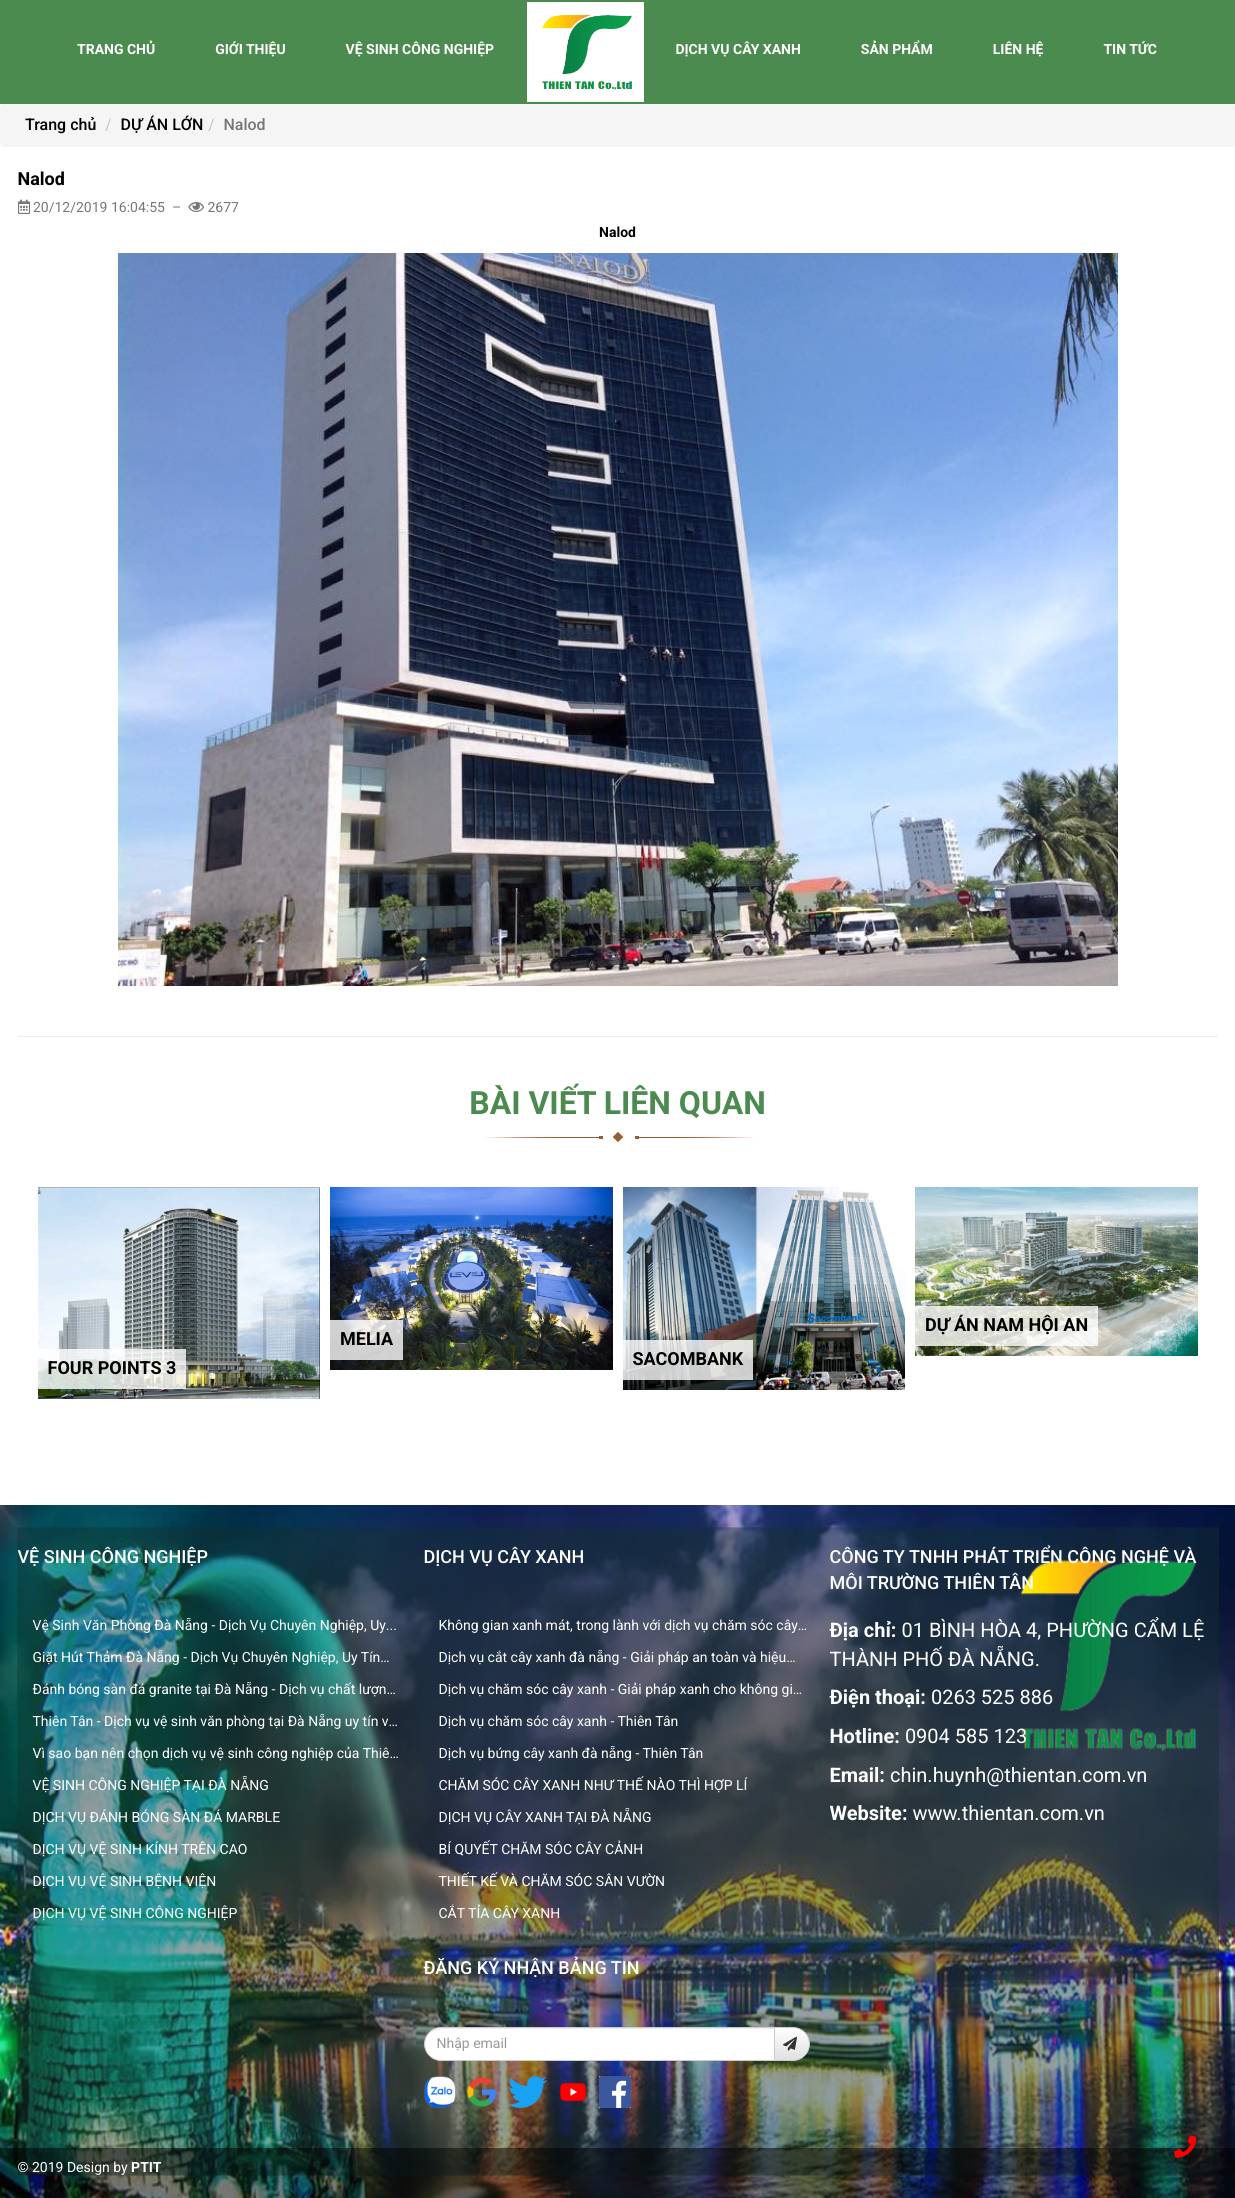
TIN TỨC (1130, 50)
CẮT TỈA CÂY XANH (500, 1914)
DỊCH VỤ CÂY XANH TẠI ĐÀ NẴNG (545, 1818)
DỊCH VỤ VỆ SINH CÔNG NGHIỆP (135, 1914)
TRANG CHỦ (116, 50)
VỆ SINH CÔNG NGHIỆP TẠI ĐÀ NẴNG (151, 1786)
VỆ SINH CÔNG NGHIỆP (420, 50)
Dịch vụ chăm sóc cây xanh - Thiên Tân (559, 1722)
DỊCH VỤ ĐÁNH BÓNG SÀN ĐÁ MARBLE (157, 1818)
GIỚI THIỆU (250, 50)
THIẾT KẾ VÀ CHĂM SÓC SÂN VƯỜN (552, 1882)
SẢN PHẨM (897, 50)
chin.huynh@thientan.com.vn (1018, 1775)
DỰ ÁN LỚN (162, 124)
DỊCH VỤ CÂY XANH (737, 50)
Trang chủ (60, 124)
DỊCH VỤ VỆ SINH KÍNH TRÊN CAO (140, 1850)
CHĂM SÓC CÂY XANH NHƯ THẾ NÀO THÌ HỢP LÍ (593, 1786)
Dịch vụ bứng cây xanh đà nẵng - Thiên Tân (571, 1754)
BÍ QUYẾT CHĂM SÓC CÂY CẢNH (541, 1850)
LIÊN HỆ (1018, 50)
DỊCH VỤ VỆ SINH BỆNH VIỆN (125, 1882)
